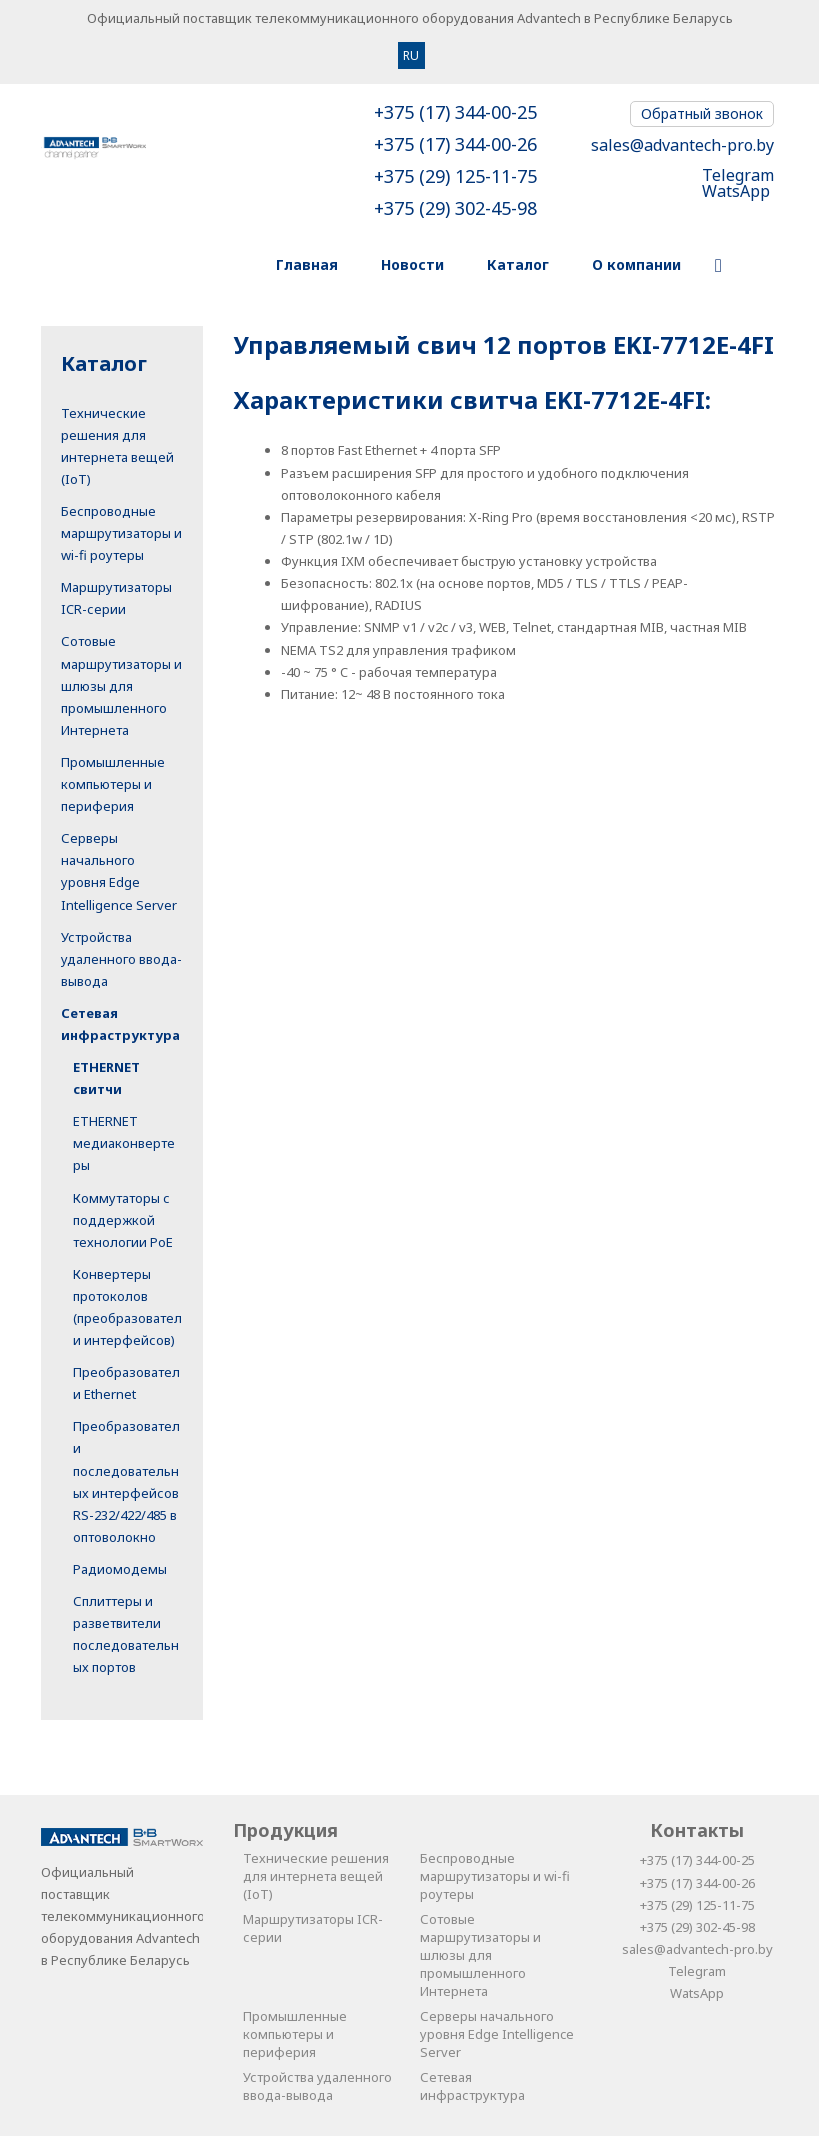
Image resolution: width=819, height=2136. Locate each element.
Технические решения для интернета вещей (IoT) (316, 1876)
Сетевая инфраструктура (472, 2086)
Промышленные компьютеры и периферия (113, 784)
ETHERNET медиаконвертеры (124, 1143)
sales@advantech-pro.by (682, 145)
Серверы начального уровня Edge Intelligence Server (497, 2034)
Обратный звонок (702, 113)
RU (411, 55)
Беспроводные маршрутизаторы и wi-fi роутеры (121, 533)
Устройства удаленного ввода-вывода (121, 959)
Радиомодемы (120, 1569)
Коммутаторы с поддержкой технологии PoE (123, 1220)
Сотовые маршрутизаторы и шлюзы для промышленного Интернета (121, 685)
